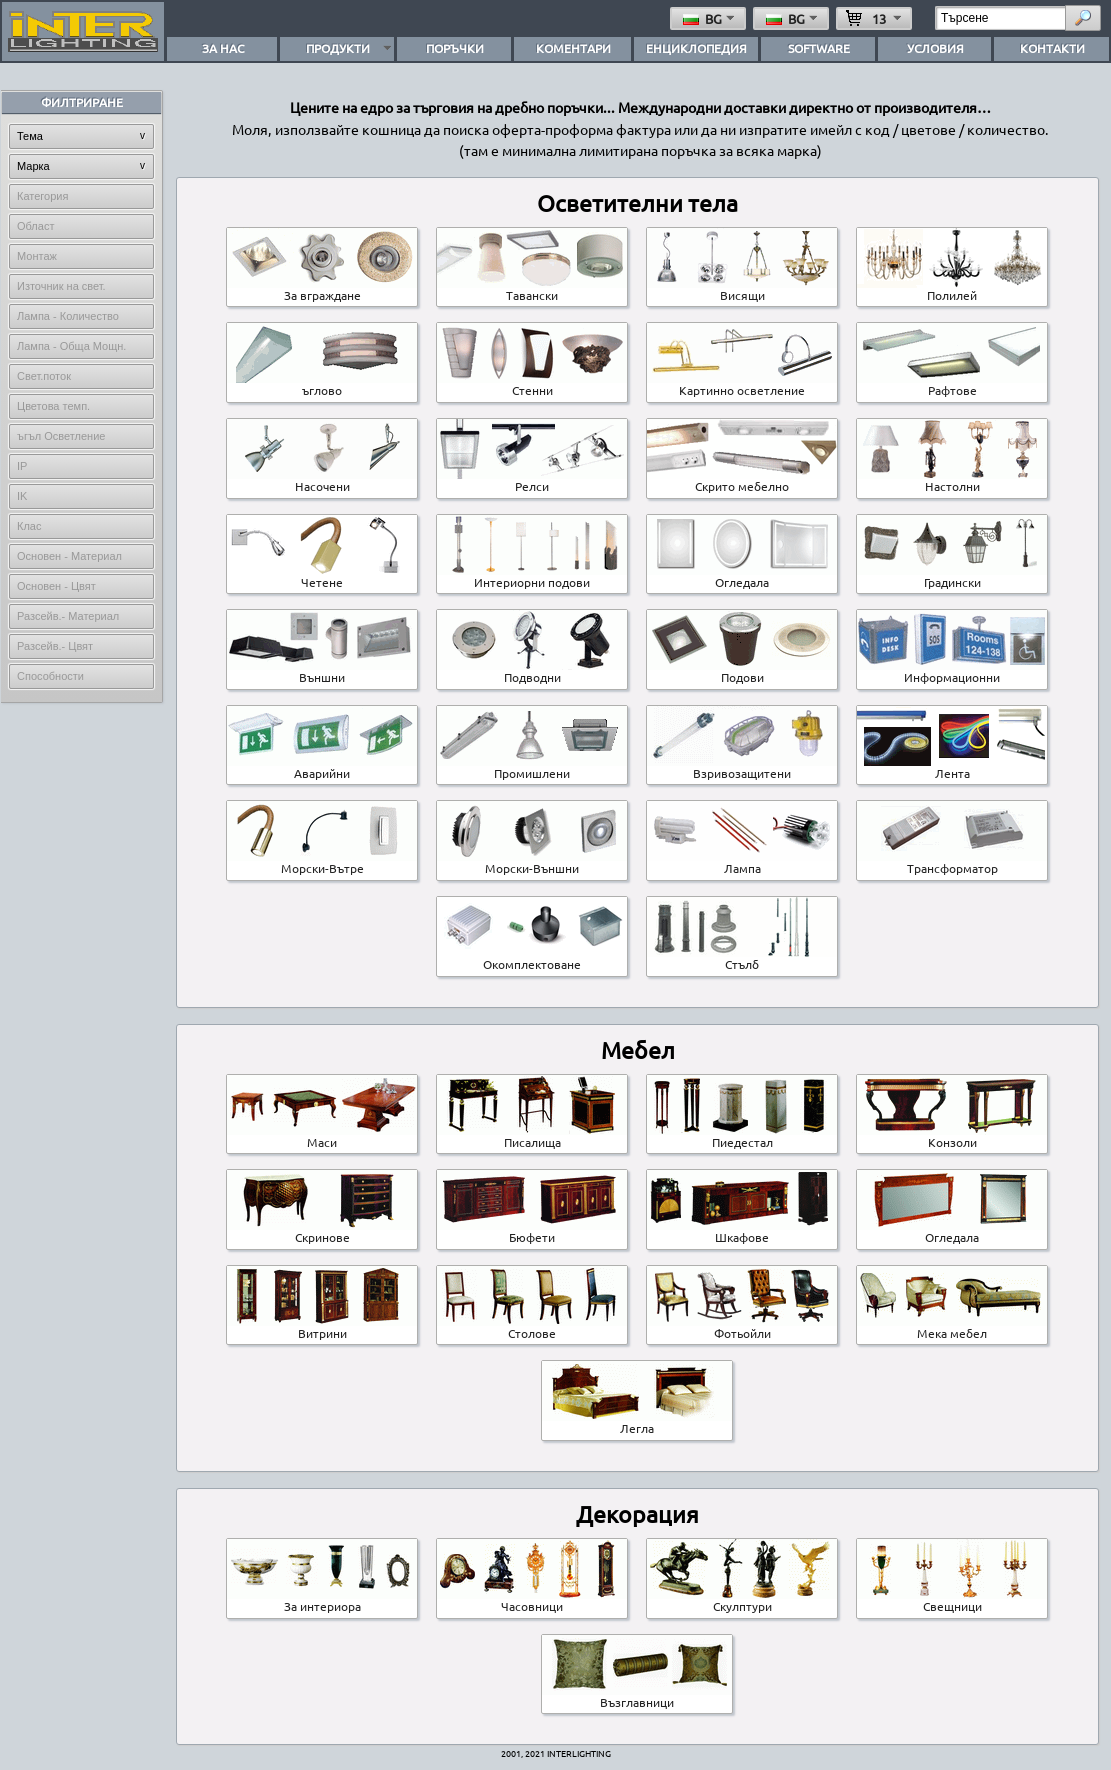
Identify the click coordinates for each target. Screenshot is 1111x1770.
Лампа (742, 862)
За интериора (322, 1600)
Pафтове (952, 384)
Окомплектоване (532, 958)
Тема (30, 136)
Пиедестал (742, 1136)
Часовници (532, 1600)
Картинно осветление (742, 384)
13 (875, 18)
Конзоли (952, 1136)
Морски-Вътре (322, 862)
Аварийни (322, 767)
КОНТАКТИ (1052, 48)
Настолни (952, 480)
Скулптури (742, 1600)
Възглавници (637, 1696)
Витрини (322, 1327)
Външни (322, 671)
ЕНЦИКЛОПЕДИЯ (696, 48)
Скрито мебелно (742, 480)
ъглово (322, 384)
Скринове (322, 1231)
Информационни (952, 671)
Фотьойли (742, 1327)
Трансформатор (952, 862)
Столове (532, 1327)
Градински (952, 576)
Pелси (532, 480)
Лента (952, 767)
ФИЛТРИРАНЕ (82, 102)
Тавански (532, 289)
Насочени (322, 480)
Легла (637, 1422)
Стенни (532, 384)
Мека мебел (952, 1327)
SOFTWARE (819, 48)
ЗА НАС (223, 48)
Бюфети (532, 1231)
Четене (322, 576)
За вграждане (322, 289)
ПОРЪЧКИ (455, 48)
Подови (742, 671)
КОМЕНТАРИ (573, 48)
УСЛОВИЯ (935, 48)
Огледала (742, 576)
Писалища (532, 1136)
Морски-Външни (532, 862)
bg (710, 18)
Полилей (952, 289)
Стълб (742, 958)
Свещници (952, 1600)
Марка (33, 166)
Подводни (532, 671)
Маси (322, 1136)
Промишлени (532, 767)
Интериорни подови (532, 576)
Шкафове (742, 1231)
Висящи (742, 289)
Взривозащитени (742, 767)
